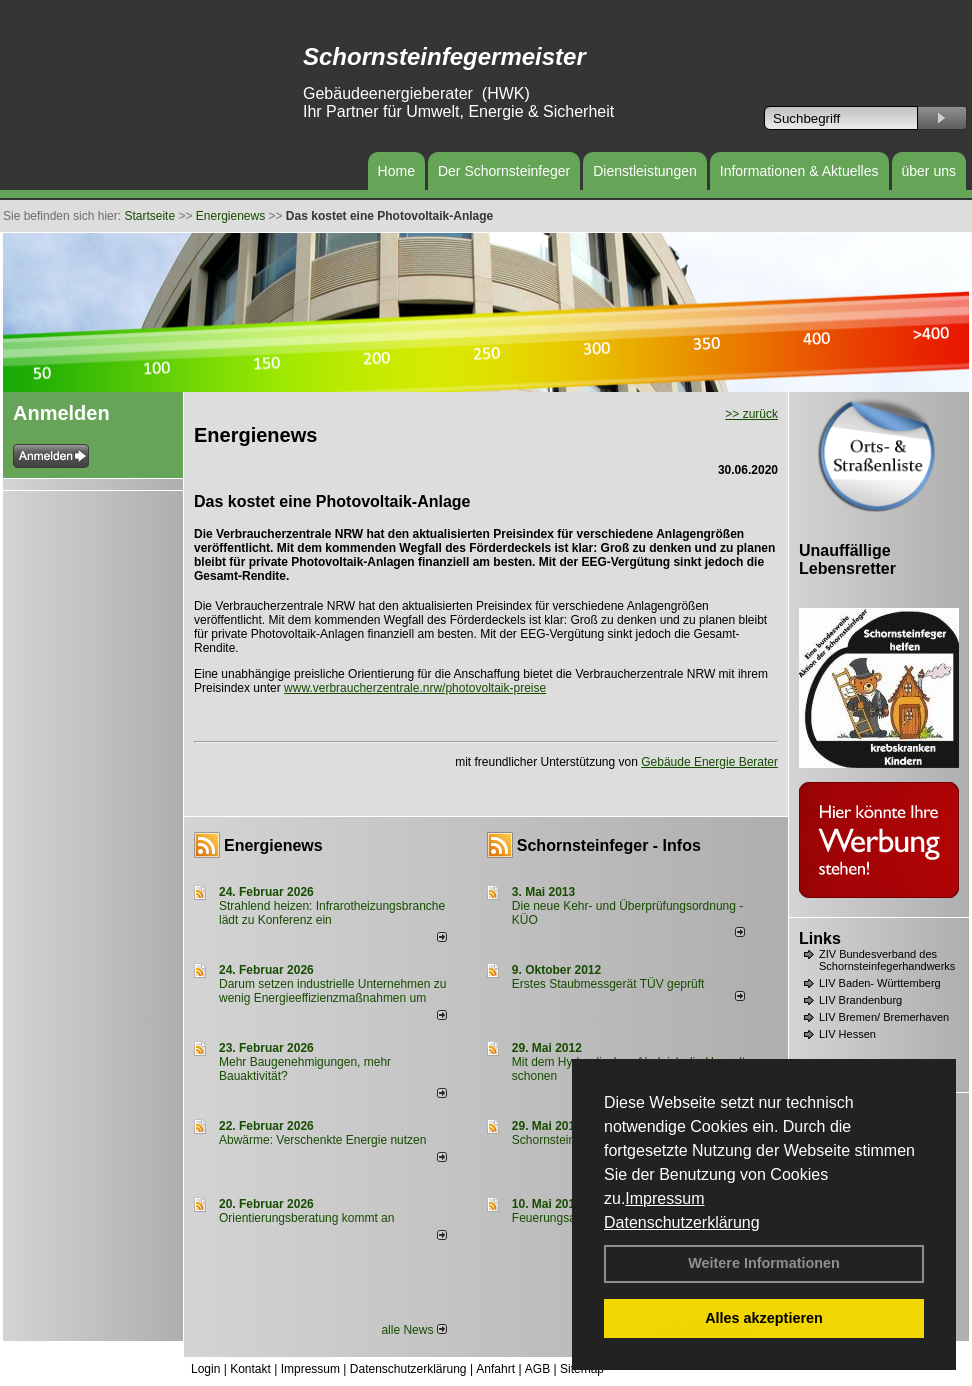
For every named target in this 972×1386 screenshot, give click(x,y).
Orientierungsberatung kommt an (306, 1218)
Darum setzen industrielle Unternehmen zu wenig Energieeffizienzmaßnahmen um (332, 991)
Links (820, 938)
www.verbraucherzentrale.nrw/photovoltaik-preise (415, 688)
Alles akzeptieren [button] (764, 1318)
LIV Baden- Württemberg (880, 983)
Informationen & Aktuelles (799, 171)
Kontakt (250, 1369)
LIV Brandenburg (860, 1000)
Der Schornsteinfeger (504, 171)
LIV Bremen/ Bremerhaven (884, 1017)
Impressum (664, 1198)
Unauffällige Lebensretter (847, 559)
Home (396, 171)
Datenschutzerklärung (682, 1222)
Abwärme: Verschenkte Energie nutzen (322, 1140)
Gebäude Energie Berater (709, 762)
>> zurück (751, 414)
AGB (537, 1369)
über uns (929, 171)
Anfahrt (495, 1369)
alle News (413, 1330)
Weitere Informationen (764, 1263)
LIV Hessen (847, 1034)
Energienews (273, 845)
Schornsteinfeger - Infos (609, 845)
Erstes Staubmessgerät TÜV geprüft (608, 984)
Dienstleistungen (645, 171)
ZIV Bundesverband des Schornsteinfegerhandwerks (887, 960)
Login (205, 1369)
